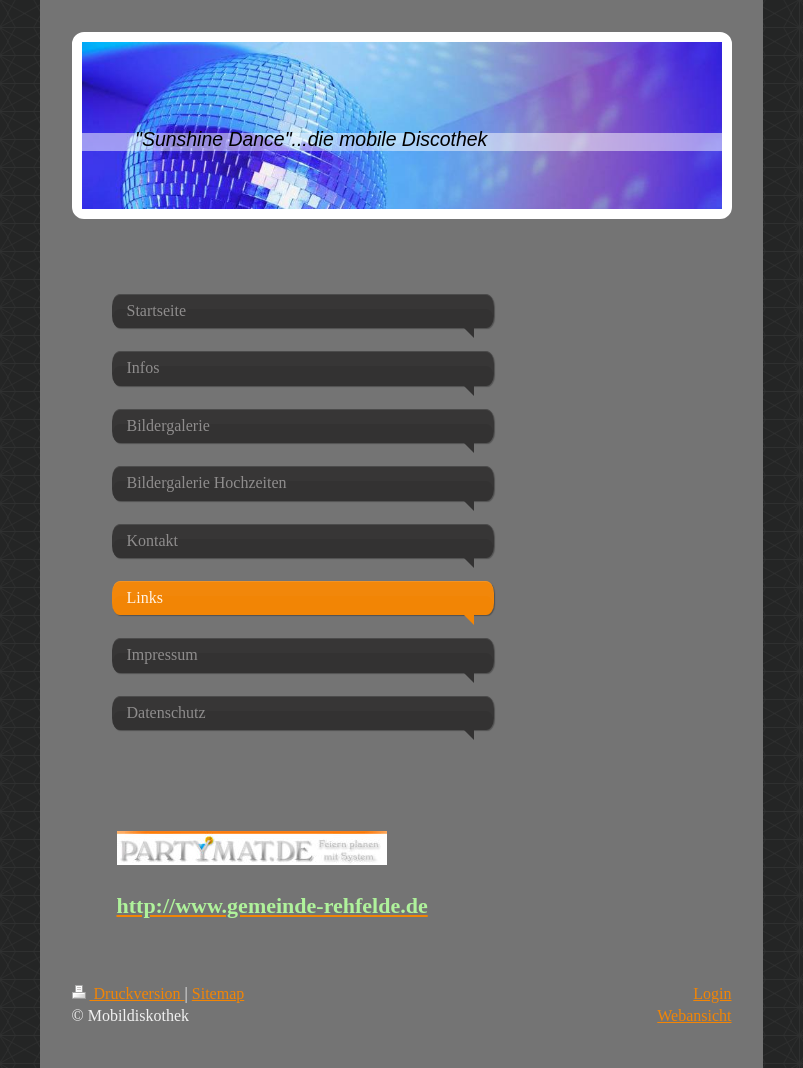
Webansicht (694, 1015)
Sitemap (218, 993)
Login (712, 993)
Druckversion (128, 993)
